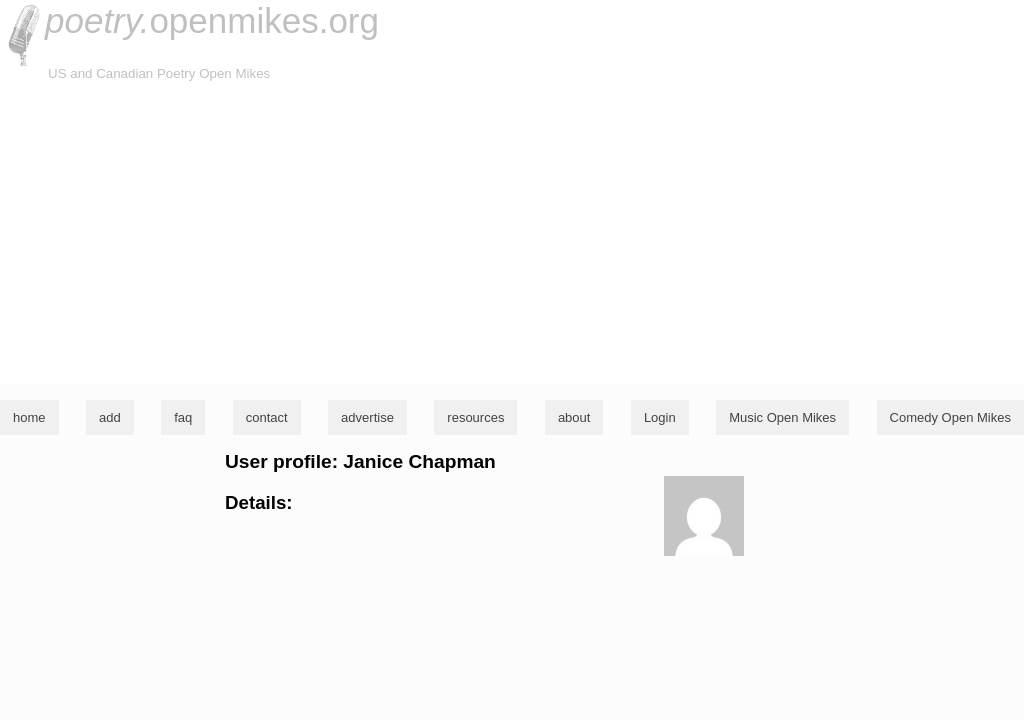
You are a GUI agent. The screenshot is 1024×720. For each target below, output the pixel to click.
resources (475, 417)
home (29, 417)
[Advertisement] (512, 234)
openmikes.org (212, 20)
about (574, 417)
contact (267, 417)
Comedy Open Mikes (950, 417)
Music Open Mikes (782, 417)
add (110, 417)
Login (660, 417)
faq (183, 417)
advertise (367, 417)
